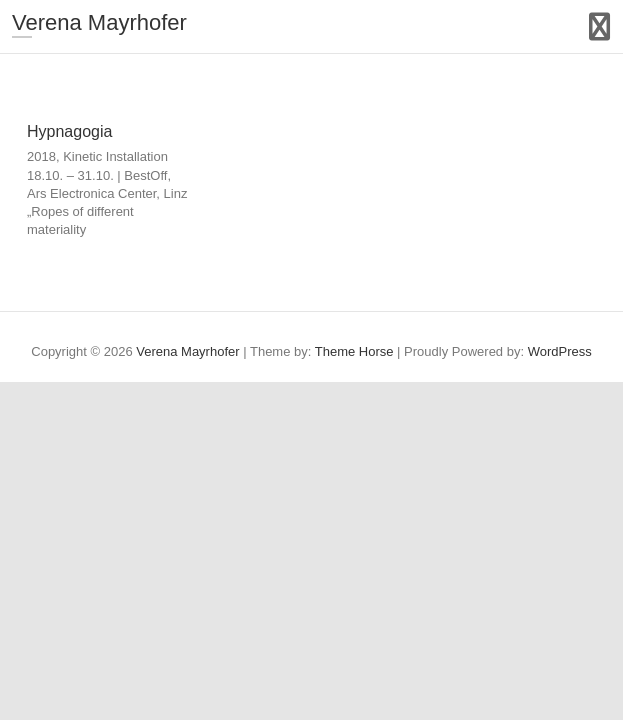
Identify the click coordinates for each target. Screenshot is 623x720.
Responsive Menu (599, 26)
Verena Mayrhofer (99, 22)
